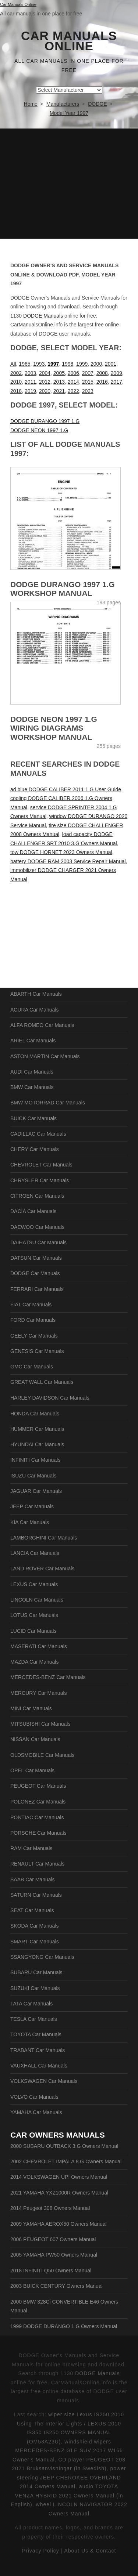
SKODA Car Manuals (34, 1926)
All (13, 364)
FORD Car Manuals (33, 1320)
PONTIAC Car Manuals (37, 1817)
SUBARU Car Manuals (36, 1972)
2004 (44, 373)
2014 (73, 382)
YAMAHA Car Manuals (36, 2112)
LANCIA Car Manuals (34, 1553)
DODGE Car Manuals (35, 1273)
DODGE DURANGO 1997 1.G (44, 421)
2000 (96, 364)
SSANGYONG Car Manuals (42, 1957)
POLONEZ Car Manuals (38, 1802)
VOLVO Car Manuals (34, 2097)
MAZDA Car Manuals (34, 1662)
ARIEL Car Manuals (33, 1040)
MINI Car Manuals (31, 1708)
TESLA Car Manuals (33, 2019)
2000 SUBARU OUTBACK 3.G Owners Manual (64, 2146)
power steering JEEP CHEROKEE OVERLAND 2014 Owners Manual (71, 2477)
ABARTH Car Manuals (36, 994)
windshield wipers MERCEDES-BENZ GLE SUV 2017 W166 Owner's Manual (68, 2451)
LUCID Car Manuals (33, 1631)
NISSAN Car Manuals (35, 1739)
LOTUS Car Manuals (34, 1615)
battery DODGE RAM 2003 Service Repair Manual (68, 861)
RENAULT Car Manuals (37, 1864)
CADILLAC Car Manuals (38, 1134)
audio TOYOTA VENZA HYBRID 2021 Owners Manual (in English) (67, 2495)
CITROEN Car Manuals (37, 1196)
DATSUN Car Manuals (36, 1258)
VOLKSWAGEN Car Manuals (43, 2081)
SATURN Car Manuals (36, 1895)
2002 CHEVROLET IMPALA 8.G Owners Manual (65, 2161)
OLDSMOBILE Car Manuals (42, 1755)
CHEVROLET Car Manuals (41, 1165)
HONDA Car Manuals (34, 1414)
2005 (59, 373)
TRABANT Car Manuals (37, 2050)
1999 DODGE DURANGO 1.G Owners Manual (63, 2326)
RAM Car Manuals (31, 1848)
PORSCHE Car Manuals (38, 1833)
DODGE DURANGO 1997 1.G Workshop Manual (62, 589)
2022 (73, 391)
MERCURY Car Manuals (38, 1693)
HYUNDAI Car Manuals (37, 1444)
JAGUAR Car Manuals (36, 1491)
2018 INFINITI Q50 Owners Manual (50, 2270)
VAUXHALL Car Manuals (38, 2066)
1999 (82, 364)
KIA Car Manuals (29, 1522)
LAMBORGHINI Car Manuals (43, 1538)
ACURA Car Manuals (34, 1010)
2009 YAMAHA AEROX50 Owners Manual (58, 2224)
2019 (30, 391)
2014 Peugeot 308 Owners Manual (50, 2208)
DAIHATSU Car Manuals (38, 1242)
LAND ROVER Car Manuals (42, 1568)
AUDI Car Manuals (31, 1072)
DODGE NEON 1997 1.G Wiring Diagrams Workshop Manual (53, 728)
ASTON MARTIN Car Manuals (45, 1056)
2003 (30, 373)
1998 (67, 364)
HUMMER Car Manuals (37, 1429)
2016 (102, 382)
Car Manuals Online (69, 41)
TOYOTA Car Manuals (35, 2034)
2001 (110, 364)
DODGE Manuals (43, 316)
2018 (16, 391)
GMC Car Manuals (31, 1367)
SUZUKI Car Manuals (35, 1988)
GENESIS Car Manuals (37, 1351)
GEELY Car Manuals (34, 1336)
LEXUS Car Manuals (34, 1584)
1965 (24, 364)
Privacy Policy (40, 2551)
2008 (102, 373)
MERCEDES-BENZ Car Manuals (48, 1677)
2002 (16, 373)
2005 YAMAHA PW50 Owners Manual (53, 2255)
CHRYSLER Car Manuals (39, 1180)
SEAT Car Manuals (32, 1910)
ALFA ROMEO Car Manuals (42, 1025)
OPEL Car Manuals (32, 1770)
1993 (39, 364)
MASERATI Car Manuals (38, 1646)
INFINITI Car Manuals (35, 1460)
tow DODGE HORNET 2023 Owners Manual (61, 852)
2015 (87, 382)
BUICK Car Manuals (33, 1118)
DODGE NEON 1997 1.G (39, 430)
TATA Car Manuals (31, 2004)
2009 (116, 373)
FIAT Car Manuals (31, 1304)
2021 (59, 391)
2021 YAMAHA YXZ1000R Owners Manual (59, 2193)
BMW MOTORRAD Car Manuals (47, 1103)
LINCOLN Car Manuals (36, 1600)
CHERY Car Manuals (34, 1149)
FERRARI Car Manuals (37, 1289)
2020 (44, 391)
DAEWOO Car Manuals (37, 1227)
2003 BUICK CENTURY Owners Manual (56, 2286)
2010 (16, 382)
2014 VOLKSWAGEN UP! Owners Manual (58, 2177)
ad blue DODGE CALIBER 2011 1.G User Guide (65, 789)
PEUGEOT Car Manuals (38, 1786)
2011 (30, 382)
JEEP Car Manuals (32, 1506)
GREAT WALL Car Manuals (41, 1382)
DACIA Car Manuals (33, 1211)
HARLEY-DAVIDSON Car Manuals (49, 1398)
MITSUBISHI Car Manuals (40, 1724)
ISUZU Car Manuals (33, 1476)
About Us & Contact (90, 2551)
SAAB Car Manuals (32, 1879)
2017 (116, 382)
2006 (73, 373)
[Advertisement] (69, 183)
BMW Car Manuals (31, 1087)
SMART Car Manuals (34, 1941)
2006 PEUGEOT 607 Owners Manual (53, 2239)
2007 (87, 373)
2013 (59, 382)
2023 (87, 391)
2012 (44, 382)
